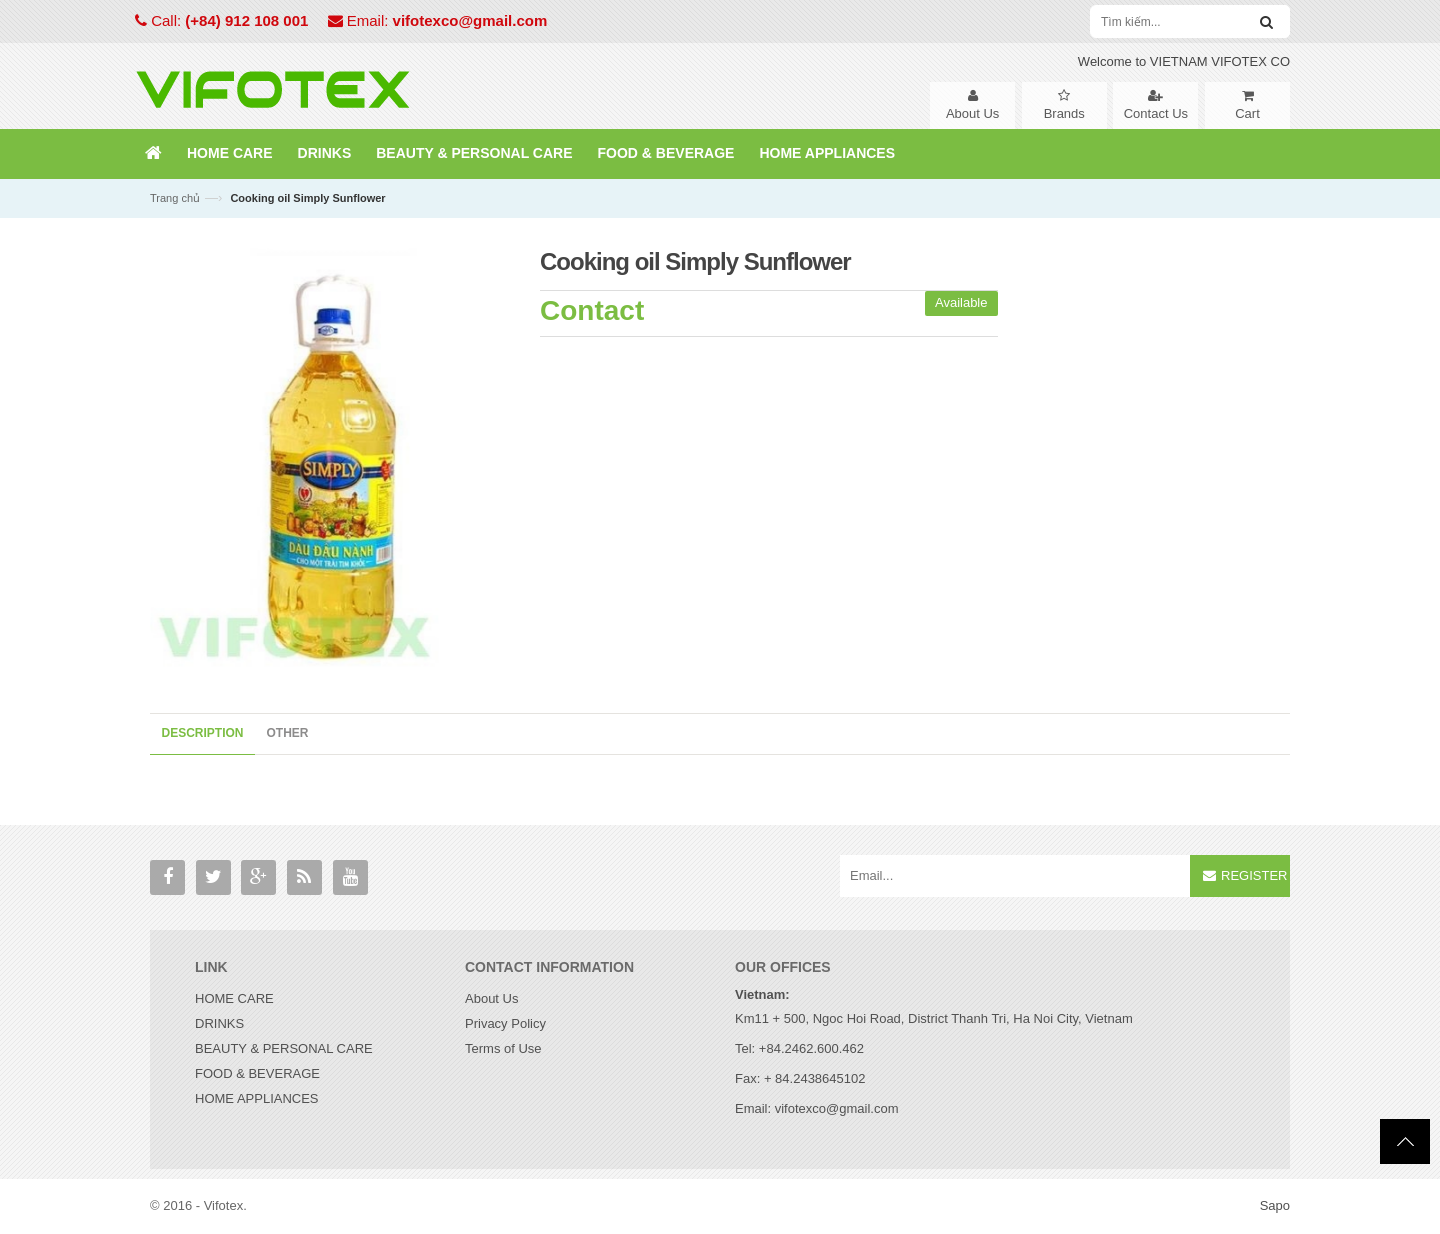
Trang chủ (175, 198)
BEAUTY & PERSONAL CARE (284, 1048)
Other (288, 733)
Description (203, 733)
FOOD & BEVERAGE (257, 1073)
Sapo (1275, 1205)
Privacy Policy (505, 1023)
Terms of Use (503, 1048)
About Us (491, 998)
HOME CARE (234, 998)
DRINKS (219, 1023)
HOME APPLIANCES (257, 1098)
